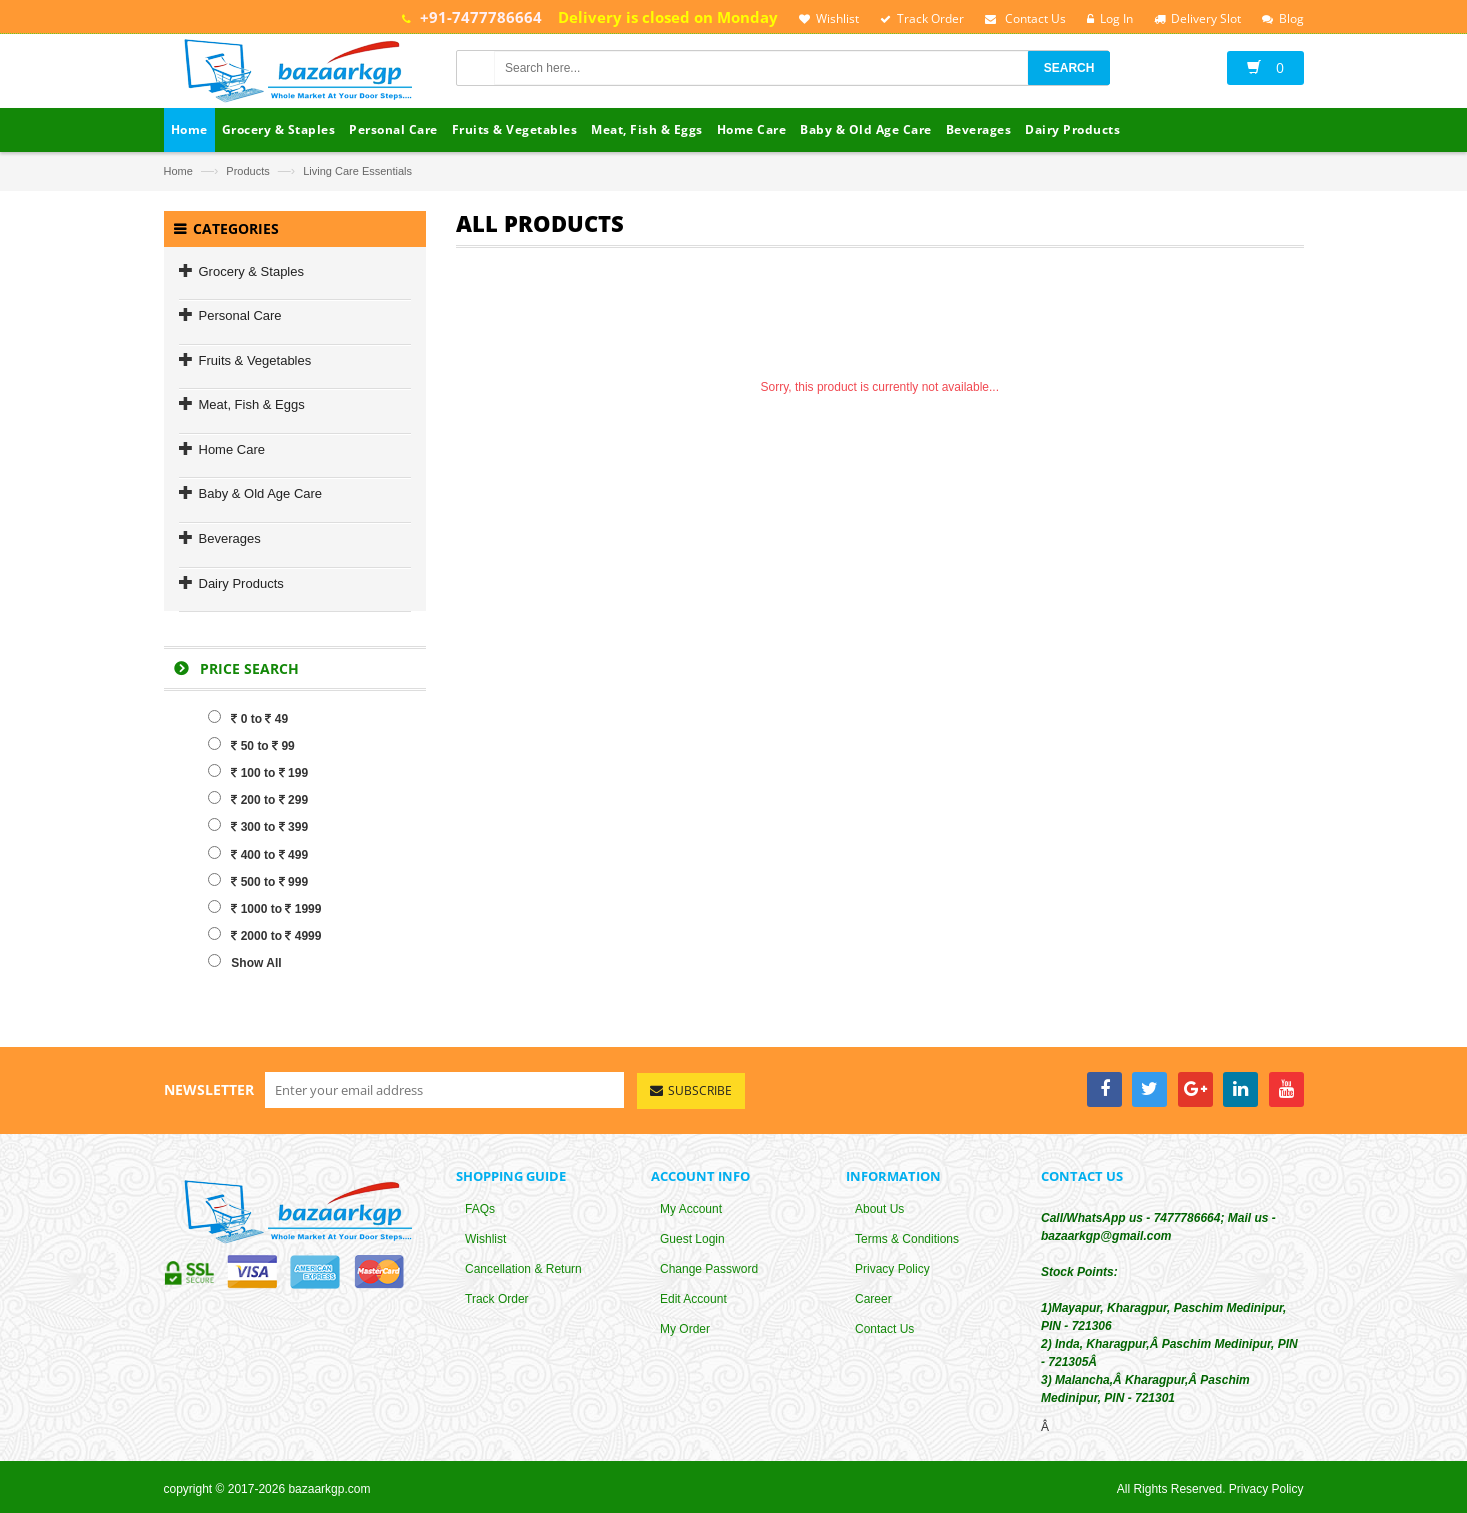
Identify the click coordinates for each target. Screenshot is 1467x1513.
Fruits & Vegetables (255, 360)
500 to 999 (258, 881)
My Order (685, 1329)
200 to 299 (258, 799)
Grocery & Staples (252, 271)
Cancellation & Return (523, 1269)
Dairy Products (241, 583)
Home (178, 171)
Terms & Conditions (907, 1239)
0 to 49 (248, 718)
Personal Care (240, 315)
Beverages (230, 538)
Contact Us (884, 1329)
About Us (879, 1209)
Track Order (497, 1299)
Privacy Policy (892, 1269)
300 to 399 (258, 827)
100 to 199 (258, 772)
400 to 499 (258, 854)
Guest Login (692, 1239)
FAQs (480, 1209)
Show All (244, 962)
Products (247, 171)
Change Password (709, 1269)
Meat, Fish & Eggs (252, 404)
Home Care (232, 449)
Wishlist (485, 1239)
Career (873, 1299)
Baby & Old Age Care (261, 493)
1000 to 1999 (264, 908)
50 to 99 (251, 745)
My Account (691, 1209)
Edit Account (693, 1299)
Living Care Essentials (357, 171)
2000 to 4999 (264, 935)
